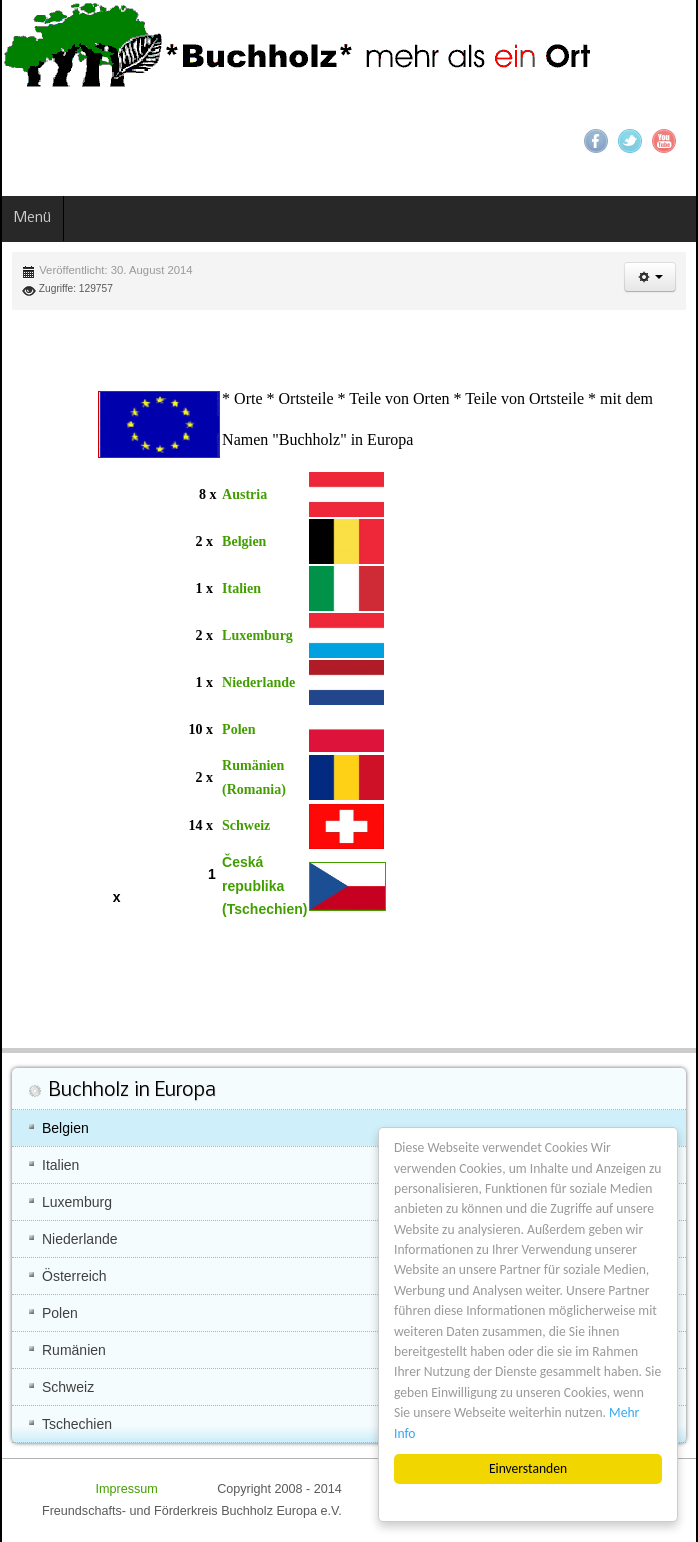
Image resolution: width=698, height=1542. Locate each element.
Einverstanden (528, 1468)
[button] (650, 277)
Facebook (596, 141)
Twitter (630, 141)
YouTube (664, 141)
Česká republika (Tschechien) (264, 886)
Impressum (128, 1489)
